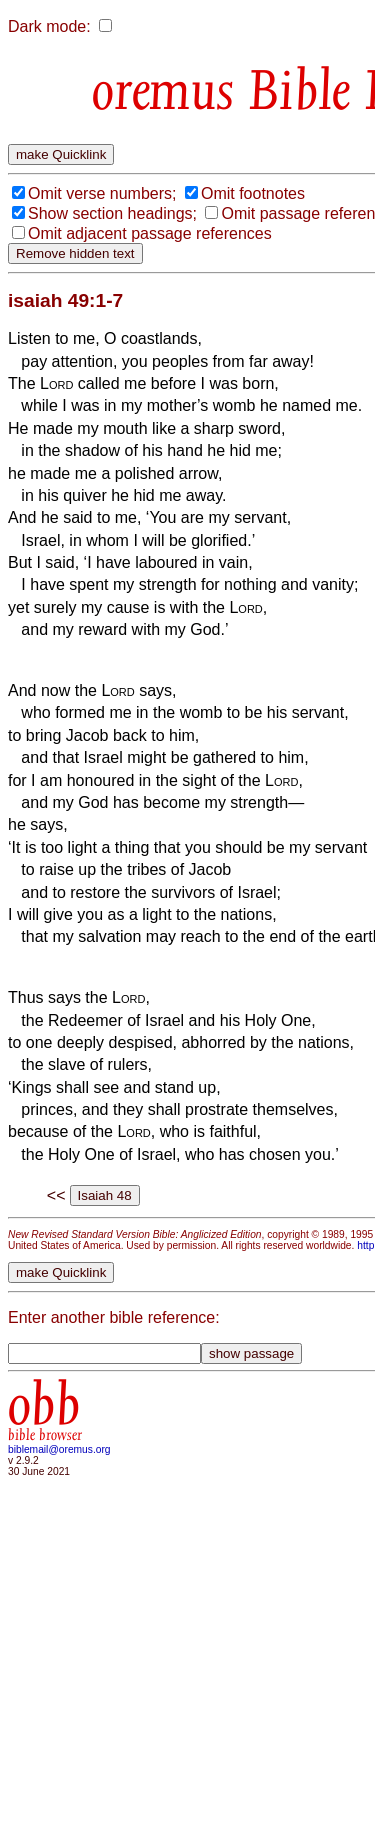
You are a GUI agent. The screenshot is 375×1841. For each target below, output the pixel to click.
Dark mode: (49, 26)
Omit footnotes (253, 193)
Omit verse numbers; (102, 193)
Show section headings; (112, 213)
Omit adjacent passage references (150, 233)
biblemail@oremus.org (59, 1449)
